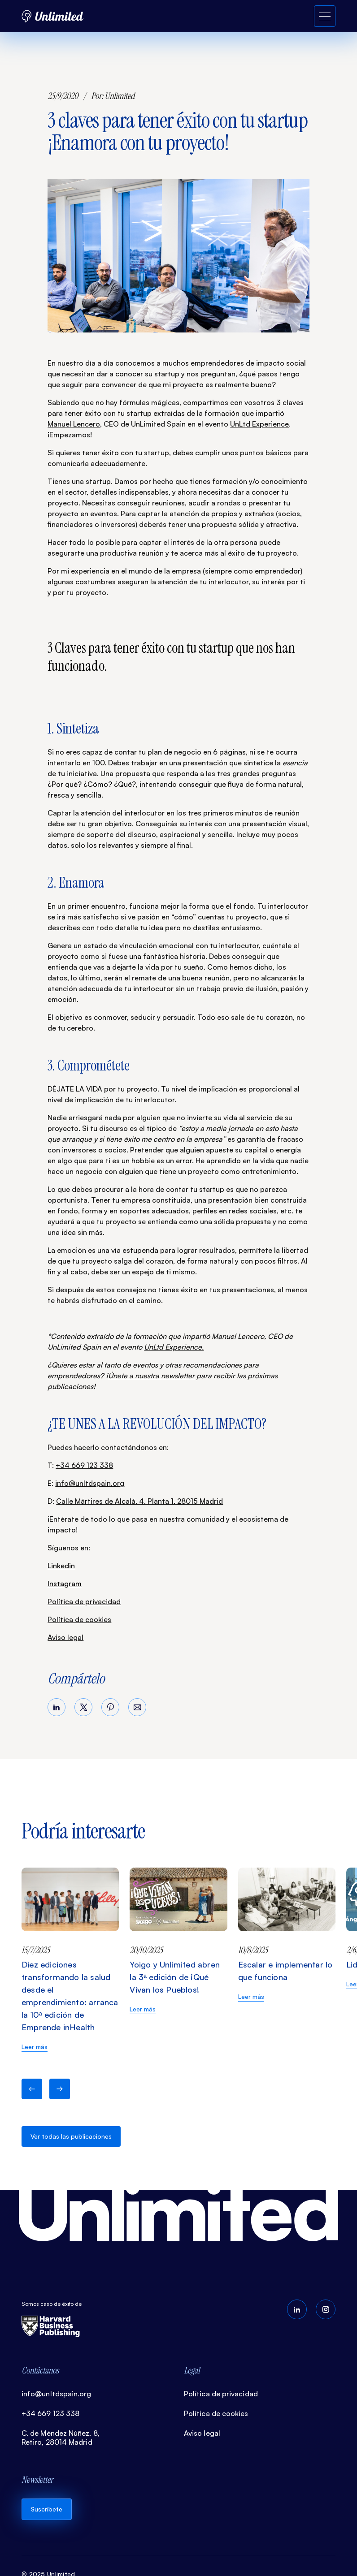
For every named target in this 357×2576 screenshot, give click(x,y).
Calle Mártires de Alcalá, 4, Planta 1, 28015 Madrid (139, 1501)
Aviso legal (65, 1637)
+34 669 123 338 (84, 1465)
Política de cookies (79, 1619)
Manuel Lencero (74, 423)
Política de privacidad (84, 1601)
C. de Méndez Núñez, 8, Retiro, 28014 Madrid (61, 2438)
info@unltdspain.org (89, 1483)
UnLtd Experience (259, 423)
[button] (32, 2089)
